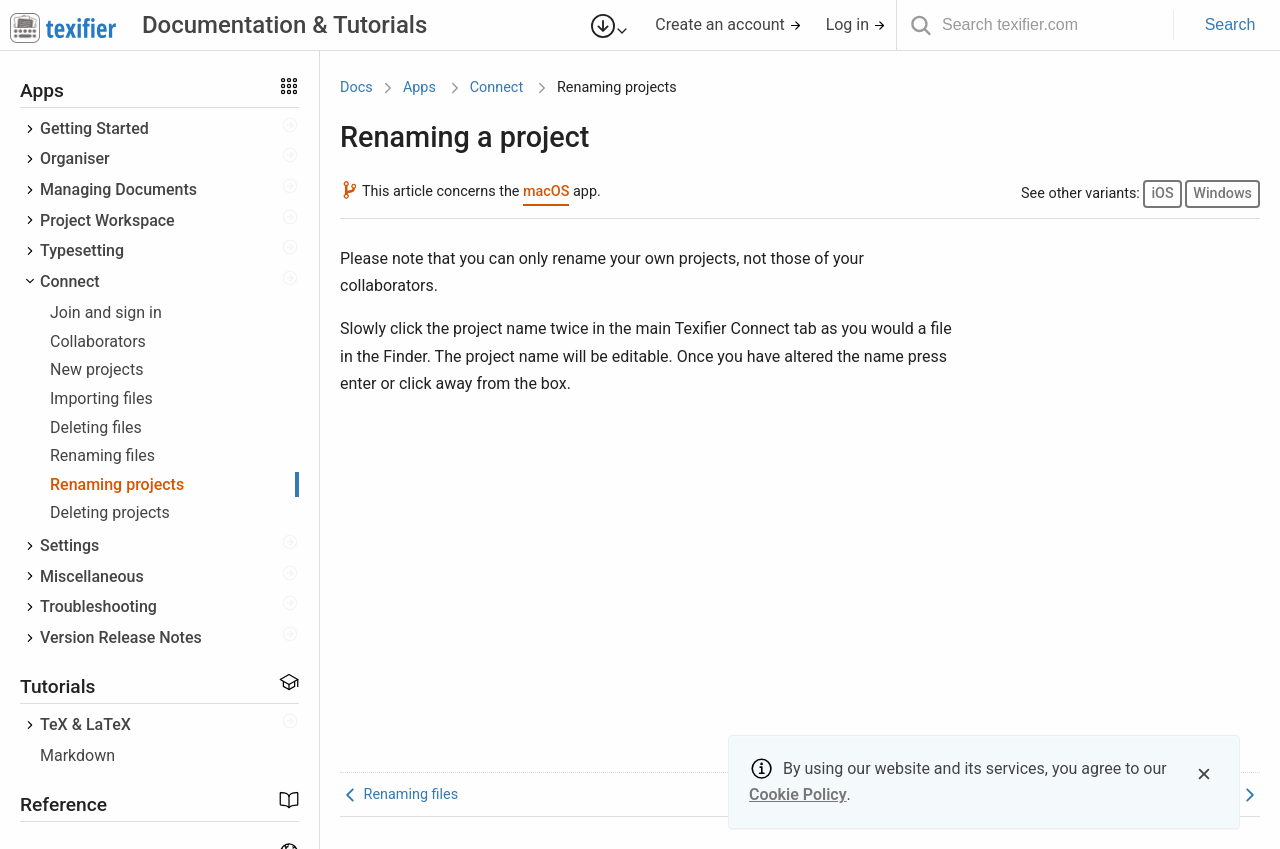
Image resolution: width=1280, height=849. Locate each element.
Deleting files (96, 427)
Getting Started (94, 128)
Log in (856, 24)
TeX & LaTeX (85, 724)
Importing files (101, 398)
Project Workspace (107, 220)
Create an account (728, 24)
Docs (356, 87)
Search (1230, 24)
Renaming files (102, 455)
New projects (96, 369)
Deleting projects (110, 512)
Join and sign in (106, 312)
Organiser (75, 158)
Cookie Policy (798, 794)
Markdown (77, 755)
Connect (70, 281)
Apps (419, 87)
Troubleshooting (98, 606)
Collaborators (98, 341)
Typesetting (82, 250)
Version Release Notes (121, 637)
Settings (69, 545)
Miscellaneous (92, 576)
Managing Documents (118, 189)
